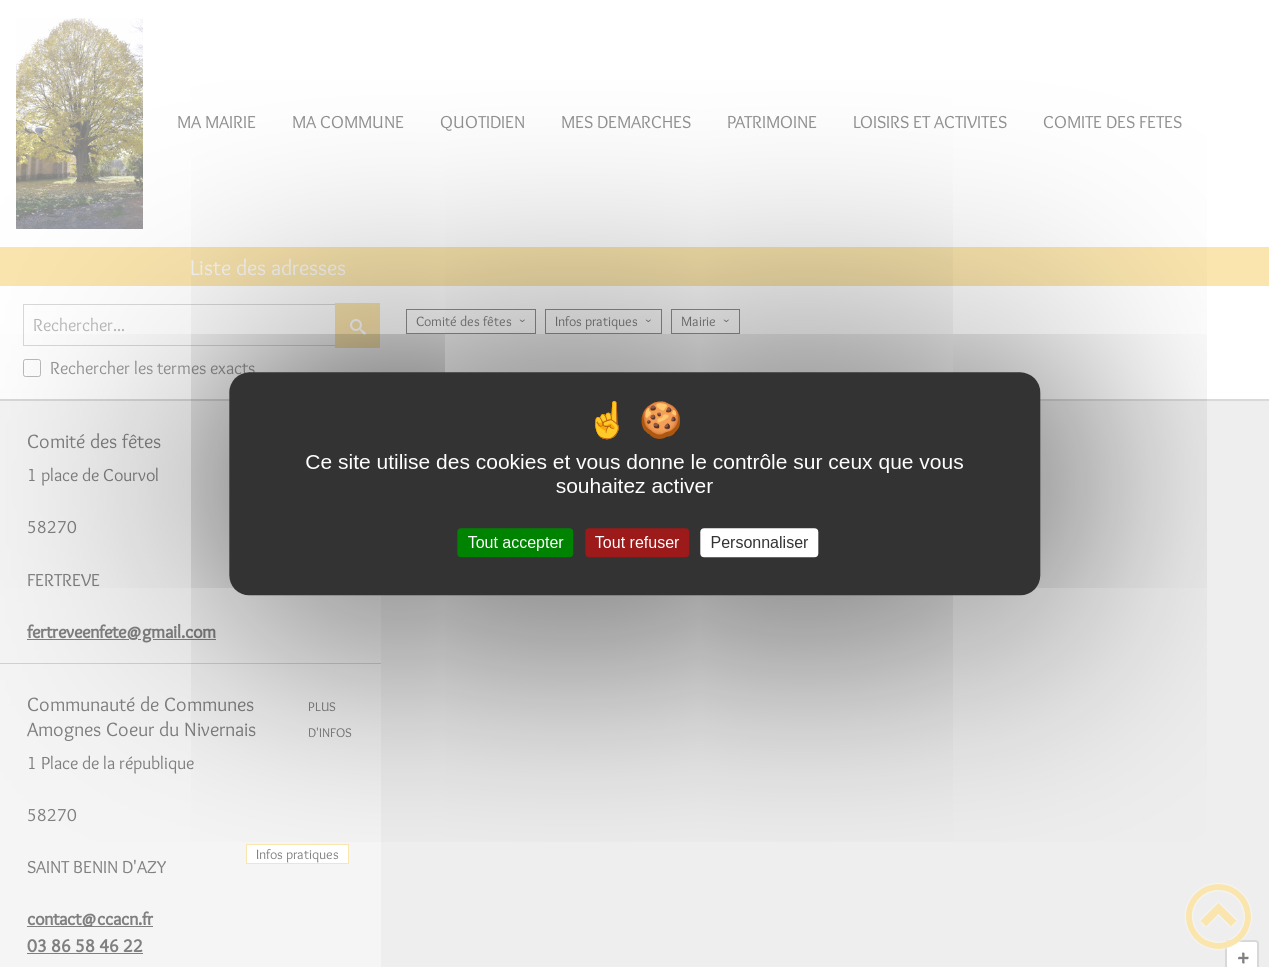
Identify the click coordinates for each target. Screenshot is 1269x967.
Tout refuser (637, 542)
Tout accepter (516, 542)
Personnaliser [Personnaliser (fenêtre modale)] (760, 542)
